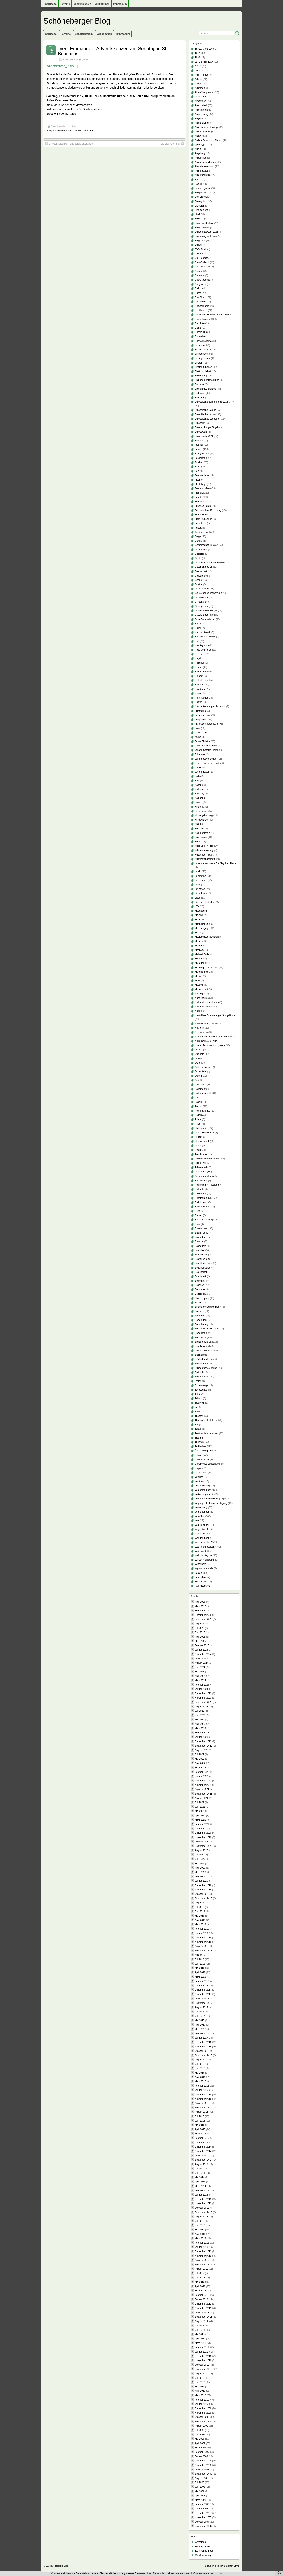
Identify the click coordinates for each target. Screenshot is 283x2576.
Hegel (198, 658)
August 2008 (201, 2478)
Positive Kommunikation (207, 1158)
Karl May (199, 793)
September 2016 (203, 2055)
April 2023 (200, 1724)
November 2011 (203, 2308)
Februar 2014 (202, 2190)
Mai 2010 (199, 2386)
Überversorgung (203, 1450)
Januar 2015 (201, 2142)
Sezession (200, 1294)
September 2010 (203, 2369)
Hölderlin (199, 684)
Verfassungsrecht (204, 1494)
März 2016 (200, 2081)
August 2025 (201, 1623)
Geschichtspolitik (203, 567)
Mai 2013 (199, 2229)
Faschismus (201, 458)
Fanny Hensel (202, 453)
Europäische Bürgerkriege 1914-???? (214, 401)
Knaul (198, 824)
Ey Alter (199, 440)
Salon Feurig (201, 1232)
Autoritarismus (202, 175)
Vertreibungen (202, 1511)
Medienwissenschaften (207, 936)
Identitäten (200, 711)
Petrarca (199, 1115)
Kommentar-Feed (204, 2550)
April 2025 (200, 1636)
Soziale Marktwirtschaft (207, 1328)
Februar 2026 (202, 1610)
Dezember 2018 (203, 1937)
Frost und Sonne (203, 519)
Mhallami (199, 950)
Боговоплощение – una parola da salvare (69, 143)
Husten (198, 702)
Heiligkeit (199, 662)
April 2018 (200, 1972)
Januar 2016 (201, 2090)
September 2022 (203, 1745)
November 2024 (203, 1654)
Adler (197, 70)
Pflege (198, 1119)
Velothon (199, 1481)
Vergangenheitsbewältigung (209, 1498)
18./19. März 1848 (204, 48)
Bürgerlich (200, 240)
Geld (197, 540)
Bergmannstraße (203, 192)
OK (221, 2573)
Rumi (197, 1224)
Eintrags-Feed (202, 2546)
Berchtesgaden (203, 188)
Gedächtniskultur (203, 532)
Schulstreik (200, 1276)
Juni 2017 (200, 2016)
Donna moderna (203, 341)
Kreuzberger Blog (59, 2566)
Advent (65, 59)
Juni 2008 (200, 2486)
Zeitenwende (201, 1581)
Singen (198, 1302)
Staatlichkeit (201, 1346)
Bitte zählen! (201, 210)
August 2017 (201, 2007)
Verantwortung (202, 1485)
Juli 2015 (199, 2116)
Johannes (200, 754)
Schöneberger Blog (76, 21)
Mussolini (200, 984)
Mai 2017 (199, 2020)
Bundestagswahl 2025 (206, 231)
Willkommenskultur (205, 1559)
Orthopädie (200, 1071)
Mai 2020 (199, 1863)
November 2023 (203, 1698)
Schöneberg (201, 1254)
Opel (197, 1058)
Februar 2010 (202, 2399)
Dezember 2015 (203, 2094)
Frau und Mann (203, 488)
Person (198, 1106)
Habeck (199, 623)
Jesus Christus (202, 741)
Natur (197, 1011)
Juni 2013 (200, 2225)
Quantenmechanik (204, 1176)
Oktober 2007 (202, 2521)
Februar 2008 (202, 2504)
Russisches (201, 1228)
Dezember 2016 (203, 2042)
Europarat (200, 423)
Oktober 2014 (202, 2155)
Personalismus (202, 1110)
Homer (198, 693)
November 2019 (203, 1889)
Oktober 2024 (202, 1658)
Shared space (202, 1298)
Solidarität (200, 1315)
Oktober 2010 (202, 2364)
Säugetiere (200, 1246)
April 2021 (200, 1815)
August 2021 (201, 1798)
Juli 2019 (199, 1907)
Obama (198, 1049)
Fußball (199, 527)
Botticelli (199, 218)
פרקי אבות (205, 1586)
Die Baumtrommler (172, 143)
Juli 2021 (199, 1802)
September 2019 (203, 1898)
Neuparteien (201, 1032)
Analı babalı (201, 105)
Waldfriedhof (201, 1533)
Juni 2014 (200, 2173)
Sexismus (200, 1289)
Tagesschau (201, 1389)
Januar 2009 (201, 2456)
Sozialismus (201, 1333)
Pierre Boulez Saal (204, 1132)
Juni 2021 (200, 1806)
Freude (198, 497)
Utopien (199, 1468)
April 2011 (200, 2338)
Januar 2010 (201, 2404)
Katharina (200, 798)
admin (64, 126)
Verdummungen (203, 1490)
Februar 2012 (202, 2295)
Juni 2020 (200, 1859)
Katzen (198, 802)
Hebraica (199, 654)
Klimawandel (201, 819)
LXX (197, 906)
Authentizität (201, 170)
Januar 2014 (201, 2194)
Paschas (199, 1097)
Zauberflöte (201, 1577)
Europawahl (201, 432)
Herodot (199, 676)
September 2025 (203, 1619)
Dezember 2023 (203, 1693)
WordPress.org (203, 2555)
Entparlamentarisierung (207, 380)
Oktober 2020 (202, 1841)
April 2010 (200, 2391)
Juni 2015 (200, 2120)
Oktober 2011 (202, 2312)
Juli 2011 (199, 2325)
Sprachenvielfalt (203, 1341)
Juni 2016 (200, 2068)
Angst (198, 118)
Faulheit (199, 462)
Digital (198, 327)
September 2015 (203, 2107)
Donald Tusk (201, 332)
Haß (197, 641)
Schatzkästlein (82, 3)
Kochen (199, 828)
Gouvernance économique (208, 593)
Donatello (200, 336)
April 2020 (200, 1867)
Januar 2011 (201, 2351)
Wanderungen (202, 1538)
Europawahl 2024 (204, 436)
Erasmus (199, 384)
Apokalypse (201, 144)
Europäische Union (205, 414)
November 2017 (203, 1994)
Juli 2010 (199, 2378)
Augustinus (200, 157)
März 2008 (200, 2500)
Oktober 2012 (202, 2260)
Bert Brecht (201, 197)
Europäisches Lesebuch (207, 418)
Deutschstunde (202, 319)
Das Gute (200, 301)
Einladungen (76, 59)
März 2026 (200, 1606)
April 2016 (200, 2077)
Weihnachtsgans (203, 1555)
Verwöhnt (200, 1516)
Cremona (199, 275)
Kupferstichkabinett (205, 859)
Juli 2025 (199, 1628)
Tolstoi (198, 1429)
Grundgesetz (201, 606)
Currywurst (200, 284)
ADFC (198, 66)
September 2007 (203, 2526)
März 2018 (200, 1977)
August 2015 (201, 2112)
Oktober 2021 (202, 1789)
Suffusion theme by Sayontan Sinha (222, 2566)
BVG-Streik (201, 249)
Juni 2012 (200, 2277)
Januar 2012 (201, 2299)
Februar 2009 (202, 2452)
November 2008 (203, 2465)
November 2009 (203, 2412)
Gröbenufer (201, 601)
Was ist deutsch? (204, 1542)
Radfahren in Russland (207, 1184)
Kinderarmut (201, 811)
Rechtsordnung (203, 1198)
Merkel (198, 945)
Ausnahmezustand (204, 166)
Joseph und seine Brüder (208, 763)
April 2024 (200, 1676)
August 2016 (201, 2059)
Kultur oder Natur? (204, 854)
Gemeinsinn (201, 549)
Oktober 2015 (202, 2103)
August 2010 (201, 2373)
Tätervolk (199, 1402)
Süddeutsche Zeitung (206, 1368)
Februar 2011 (202, 2347)
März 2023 (200, 1728)
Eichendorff (201, 345)
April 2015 (200, 2129)
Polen (198, 1149)
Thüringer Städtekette (206, 1420)
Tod (196, 1424)
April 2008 (200, 2495)
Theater (199, 1416)
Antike (198, 136)
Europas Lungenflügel (206, 427)
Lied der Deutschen (205, 902)
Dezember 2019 (203, 1885)
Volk (197, 1520)
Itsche (198, 737)
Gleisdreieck (201, 575)
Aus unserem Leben (205, 162)
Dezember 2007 (203, 2513)
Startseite (51, 3)
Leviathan (200, 889)
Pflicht (198, 1123)
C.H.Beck (200, 253)
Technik (199, 1411)
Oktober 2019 (202, 1894)
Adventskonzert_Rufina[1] (62, 66)
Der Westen (201, 310)
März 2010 (200, 2395)
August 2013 (201, 2216)
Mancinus (200, 919)
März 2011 (200, 2343)
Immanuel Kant (203, 715)
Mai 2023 (199, 1719)
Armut (198, 149)
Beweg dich (201, 201)
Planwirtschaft (202, 1141)
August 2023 (201, 1706)
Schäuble (200, 1250)
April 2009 (200, 2443)
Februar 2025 (202, 1645)
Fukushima (200, 523)
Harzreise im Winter (205, 636)
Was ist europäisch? (205, 1546)
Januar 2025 (201, 1649)
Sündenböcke (202, 1376)
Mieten (198, 958)
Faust (198, 466)
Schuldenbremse (203, 1263)
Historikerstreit (202, 680)
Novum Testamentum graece (210, 1045)
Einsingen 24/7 (202, 358)
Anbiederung (201, 114)
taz (196, 1407)
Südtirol (199, 1372)
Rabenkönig (201, 1180)
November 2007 (203, 2517)
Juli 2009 (199, 2430)
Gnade (198, 580)
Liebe (197, 897)
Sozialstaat (200, 1337)
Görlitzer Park (202, 588)
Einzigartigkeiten (203, 367)
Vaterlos (199, 1477)
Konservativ (201, 837)
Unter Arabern (202, 1459)
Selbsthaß (200, 1280)
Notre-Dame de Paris (206, 1041)
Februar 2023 (202, 1732)
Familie (198, 449)
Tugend (199, 1442)
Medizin (199, 941)
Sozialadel (200, 1320)
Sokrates (199, 1311)
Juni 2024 (200, 1667)
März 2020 (200, 1872)
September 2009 (203, 2421)
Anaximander (202, 109)
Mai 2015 (199, 2125)
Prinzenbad (201, 1167)
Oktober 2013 (202, 2207)
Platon (198, 1145)
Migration (199, 963)
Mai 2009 (199, 2438)
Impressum (120, 3)
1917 (197, 53)
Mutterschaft (201, 989)
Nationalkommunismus (207, 1002)
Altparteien (200, 101)
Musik (86, 59)
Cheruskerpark (202, 266)
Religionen (200, 1202)
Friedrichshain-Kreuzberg (208, 510)
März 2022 (200, 1767)
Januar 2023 (201, 1737)
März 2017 (200, 2029)
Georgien (199, 554)
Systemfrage (201, 1385)
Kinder (198, 806)
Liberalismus (201, 893)
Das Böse (200, 297)
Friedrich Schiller (203, 506)
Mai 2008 (199, 2491)
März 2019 (200, 1924)
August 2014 (201, 2164)
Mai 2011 (199, 2334)
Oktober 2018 (202, 1946)
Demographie (202, 306)
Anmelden (200, 2542)
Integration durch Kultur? (208, 723)
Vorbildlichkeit (202, 1525)
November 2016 (203, 2046)
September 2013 (203, 2212)
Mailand (199, 915)
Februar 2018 (202, 1981)
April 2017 (200, 2024)
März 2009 (200, 2447)
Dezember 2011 (203, 2303)
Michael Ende (202, 954)
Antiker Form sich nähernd (208, 140)
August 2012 (201, 2269)
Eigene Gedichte (203, 349)
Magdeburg (201, 910)
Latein (198, 871)
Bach (197, 179)
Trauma (199, 1437)
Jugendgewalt (202, 771)
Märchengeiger (202, 928)
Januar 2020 (201, 1880)
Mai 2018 (199, 1968)
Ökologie (199, 1054)
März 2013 (200, 2238)
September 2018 (203, 1950)
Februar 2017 (202, 2033)
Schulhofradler (202, 1267)
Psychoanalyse (203, 1171)
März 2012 (200, 2290)
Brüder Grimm (202, 227)
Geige (198, 536)
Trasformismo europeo (206, 1433)
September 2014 (203, 2159)
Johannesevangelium (206, 758)
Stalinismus (201, 1354)
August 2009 (201, 2426)
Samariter (200, 1237)
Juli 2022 (199, 1754)
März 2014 (200, 2186)
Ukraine (199, 1455)
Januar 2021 (201, 1828)
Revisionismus (202, 1206)
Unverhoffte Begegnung (207, 1463)
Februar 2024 (202, 1684)
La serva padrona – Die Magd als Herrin (216, 863)
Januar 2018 (201, 1985)
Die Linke (200, 323)
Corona (198, 271)
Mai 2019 (199, 1915)
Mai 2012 (199, 2282)
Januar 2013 (201, 2247)
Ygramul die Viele (204, 1568)
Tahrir (198, 1394)
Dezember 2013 (203, 2199)
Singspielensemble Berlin (208, 1306)
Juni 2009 (200, 2434)
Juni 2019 (200, 1911)
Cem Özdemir (202, 262)
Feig (197, 471)
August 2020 (201, 1850)
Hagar (198, 628)
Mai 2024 (199, 1671)
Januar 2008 (201, 2508)
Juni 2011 (200, 2330)
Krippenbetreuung (204, 850)
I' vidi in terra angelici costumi (210, 706)
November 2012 (203, 2256)
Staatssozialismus (204, 1350)
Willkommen (102, 3)
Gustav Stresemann (205, 614)
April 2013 (200, 2234)
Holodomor (200, 689)
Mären (198, 932)
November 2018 (203, 1942)
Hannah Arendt (202, 632)
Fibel (197, 479)
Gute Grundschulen (205, 619)
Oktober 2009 (202, 2417)
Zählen (198, 1573)
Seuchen (199, 1285)
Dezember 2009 (203, 2408)
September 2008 (203, 2473)
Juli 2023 (199, 1710)
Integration (200, 719)
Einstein (199, 362)
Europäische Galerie (205, 410)
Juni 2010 (200, 2382)
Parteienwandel (203, 1093)
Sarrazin (199, 1241)
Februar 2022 (202, 1772)
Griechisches (201, 597)
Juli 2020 (199, 1854)
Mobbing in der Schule (206, 967)
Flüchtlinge (200, 484)
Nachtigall (200, 993)
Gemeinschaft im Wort (206, 545)
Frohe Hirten (201, 514)
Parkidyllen (200, 1084)
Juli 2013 (199, 2221)
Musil (197, 980)
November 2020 (203, 1837)
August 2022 (201, 1750)
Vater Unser (201, 1472)
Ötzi (197, 1080)
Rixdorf (198, 1215)
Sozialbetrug (201, 1324)
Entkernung (201, 375)
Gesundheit (201, 571)
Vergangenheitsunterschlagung (211, 1503)
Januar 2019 (201, 1933)
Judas (198, 767)
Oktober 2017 (202, 1998)
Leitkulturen (201, 880)
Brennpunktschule (204, 223)
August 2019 (201, 1902)
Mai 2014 (199, 2177)
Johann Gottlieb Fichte (206, 750)
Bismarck (199, 205)
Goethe (198, 584)
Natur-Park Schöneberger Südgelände (215, 1015)
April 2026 (200, 1601)
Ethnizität (199, 397)
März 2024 (200, 1680)
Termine (65, 3)
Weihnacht (200, 1551)
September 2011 (203, 2316)
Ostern (198, 1075)
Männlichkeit (201, 924)
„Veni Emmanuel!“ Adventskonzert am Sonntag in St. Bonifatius (113, 51)
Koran (198, 841)
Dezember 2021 (203, 1780)
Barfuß (198, 184)
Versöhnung (201, 1507)
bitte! (197, 214)
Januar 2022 (201, 1776)
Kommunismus (202, 833)
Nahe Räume (202, 998)
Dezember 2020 (203, 1832)
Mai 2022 (199, 1758)
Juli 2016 (199, 2064)
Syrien (198, 1381)
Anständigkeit (202, 122)
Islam (197, 728)
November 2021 (203, 1785)
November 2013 (203, 2203)
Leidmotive (200, 876)
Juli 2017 (199, 2011)
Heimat (198, 667)
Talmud (198, 1398)
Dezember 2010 (203, 2356)
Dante (198, 293)
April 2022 (200, 1763)
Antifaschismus (203, 131)
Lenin (197, 884)
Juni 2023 (200, 1715)
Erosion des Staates (205, 388)
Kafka (198, 776)
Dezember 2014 (203, 2146)
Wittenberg (200, 1564)
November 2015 (203, 2099)
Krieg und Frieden (204, 846)
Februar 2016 (202, 2085)
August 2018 (201, 1955)
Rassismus (200, 1193)
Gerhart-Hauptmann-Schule (209, 562)
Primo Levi (200, 1163)
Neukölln (199, 1027)
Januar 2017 (201, 2037)
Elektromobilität (203, 371)
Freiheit (199, 492)
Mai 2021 (199, 1811)
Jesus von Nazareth (205, 745)
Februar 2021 (202, 1824)
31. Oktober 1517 (204, 62)
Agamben (200, 88)
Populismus (201, 1154)
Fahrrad (199, 444)
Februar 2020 (202, 1876)
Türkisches (200, 1446)
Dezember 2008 (203, 2460)
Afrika (198, 83)
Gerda (198, 558)
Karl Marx (200, 789)
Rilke (197, 1211)
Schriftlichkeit (202, 1259)
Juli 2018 (199, 1959)
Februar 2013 (202, 2242)
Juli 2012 (199, 2273)
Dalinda (199, 288)
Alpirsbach (200, 96)
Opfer (198, 1062)
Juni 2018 (200, 1963)
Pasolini (199, 1102)
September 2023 (203, 1702)
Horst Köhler (201, 697)
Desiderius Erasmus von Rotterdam (213, 314)
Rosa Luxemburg (204, 1219)
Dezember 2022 (203, 1741)
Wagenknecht (202, 1529)
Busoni (198, 244)
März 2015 (200, 2133)
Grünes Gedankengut (206, 610)
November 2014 (203, 2151)
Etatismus (200, 393)
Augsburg (200, 153)
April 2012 (200, 2286)
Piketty (198, 1137)
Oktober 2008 (202, 2469)
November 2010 (203, 2360)
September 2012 (203, 2264)
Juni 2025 (200, 1632)
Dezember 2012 (203, 2251)
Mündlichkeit (201, 971)
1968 (197, 57)
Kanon (198, 785)
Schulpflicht (201, 1272)
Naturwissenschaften (206, 1023)
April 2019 (200, 1920)
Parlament (200, 1089)
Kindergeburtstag (204, 815)
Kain (197, 780)
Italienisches (201, 732)
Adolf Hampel (202, 74)
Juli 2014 (199, 2168)
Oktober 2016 (202, 2051)
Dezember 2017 (203, 1989)
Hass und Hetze (203, 649)
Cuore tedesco (202, 279)
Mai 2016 (199, 2072)
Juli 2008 (199, 2482)
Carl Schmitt (201, 258)
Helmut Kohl (201, 671)
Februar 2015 (202, 2138)
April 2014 (200, 2181)
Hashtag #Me (202, 645)
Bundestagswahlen (205, 236)
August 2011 (201, 2321)
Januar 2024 (201, 1689)
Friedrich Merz (202, 501)
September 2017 (203, 2003)
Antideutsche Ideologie (207, 127)
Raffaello (199, 1189)
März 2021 (200, 1820)
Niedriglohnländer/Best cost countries (214, 1036)
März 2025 (200, 1641)
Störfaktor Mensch (204, 1359)
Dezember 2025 (203, 1615)
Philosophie (201, 1128)
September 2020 (203, 1846)
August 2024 (201, 1663)
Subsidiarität (201, 1363)
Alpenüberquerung (204, 92)
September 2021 (203, 1793)
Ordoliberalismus (203, 1067)
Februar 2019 (202, 1928)
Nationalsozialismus (205, 1006)
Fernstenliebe (202, 475)
